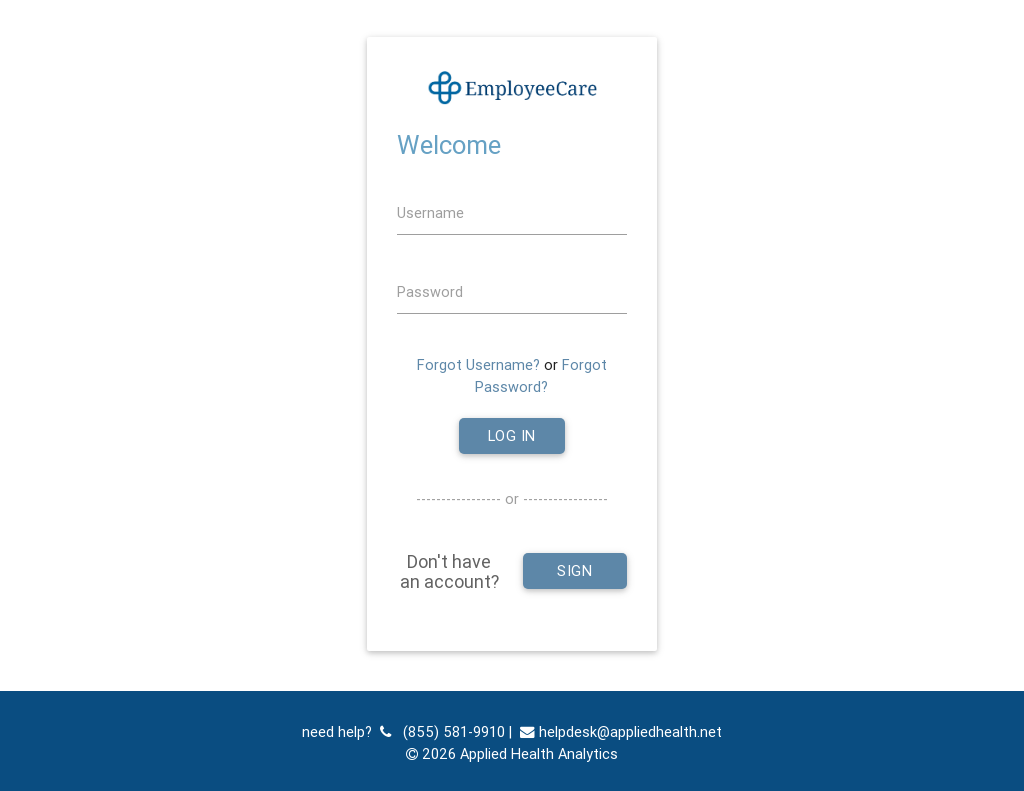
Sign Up (574, 575)
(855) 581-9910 (442, 731)
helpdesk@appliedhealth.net (621, 731)
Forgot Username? (478, 364)
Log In (512, 435)
